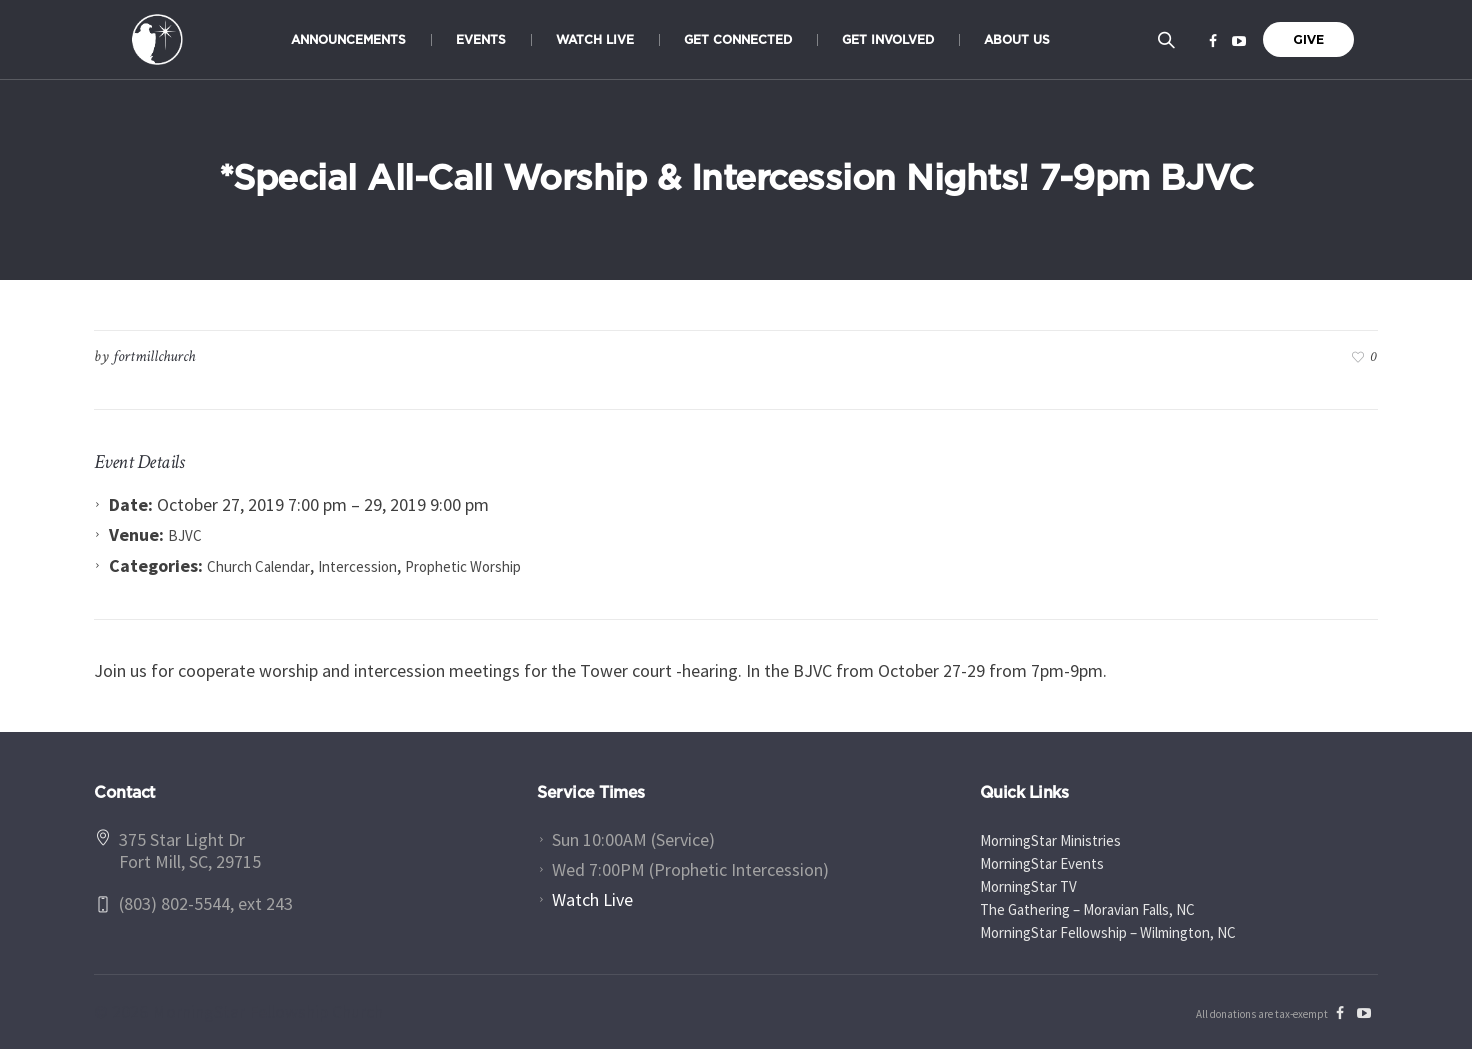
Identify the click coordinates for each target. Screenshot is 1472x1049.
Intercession (357, 566)
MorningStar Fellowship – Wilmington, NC (1108, 932)
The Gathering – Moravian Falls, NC (1087, 909)
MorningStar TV (1028, 886)
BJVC (185, 535)
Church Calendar (258, 566)
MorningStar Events (1042, 863)
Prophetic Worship (463, 566)
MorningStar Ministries (1050, 840)
